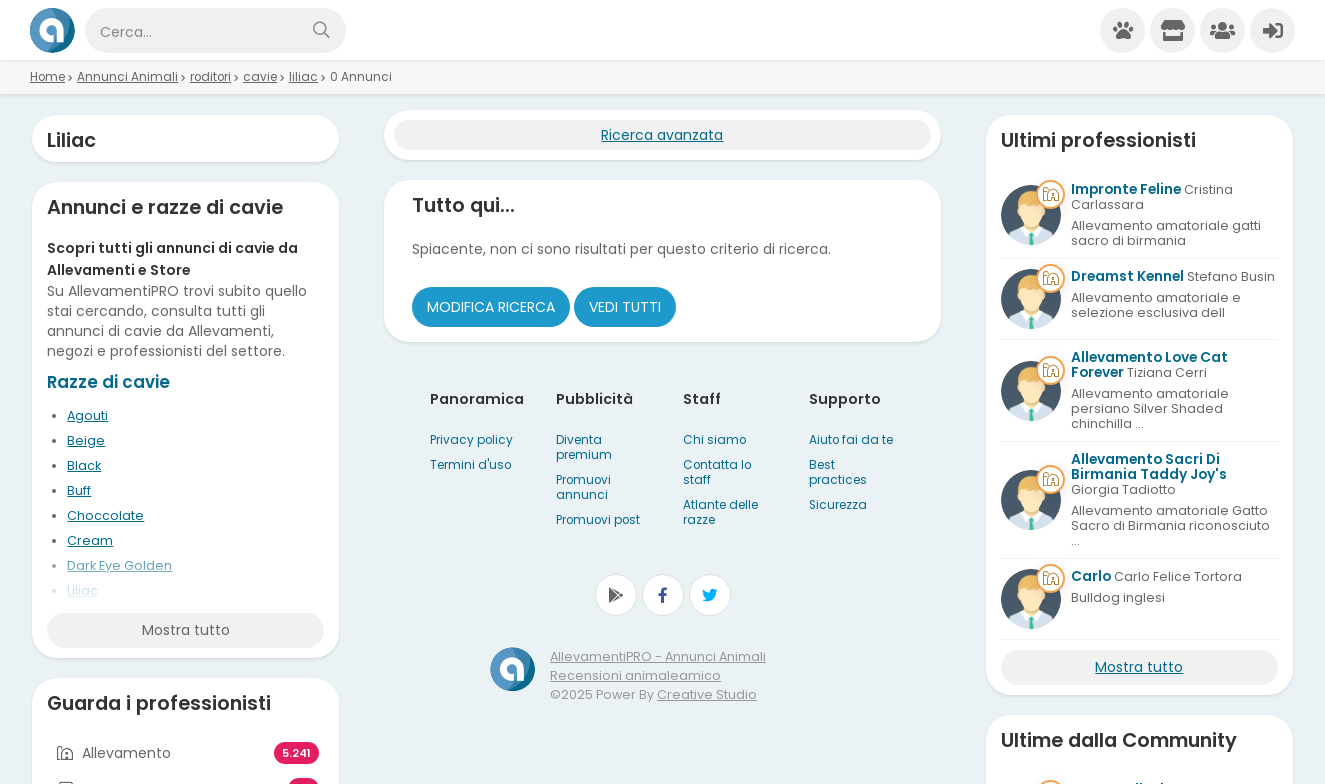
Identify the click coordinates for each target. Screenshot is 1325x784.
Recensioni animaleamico (635, 675)
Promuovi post (598, 520)
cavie (260, 77)
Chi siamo (714, 440)
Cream (90, 540)
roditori (210, 77)
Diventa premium (584, 447)
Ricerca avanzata (662, 135)
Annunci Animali (127, 77)
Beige (86, 440)
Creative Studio (707, 694)
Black (84, 465)
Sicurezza (838, 505)
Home (47, 77)
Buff (79, 490)
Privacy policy (471, 440)
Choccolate (105, 515)
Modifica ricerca (491, 307)
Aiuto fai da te (851, 440)
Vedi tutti (625, 307)
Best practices (838, 472)
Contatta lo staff (717, 472)
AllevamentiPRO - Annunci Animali (658, 656)
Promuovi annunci (583, 487)
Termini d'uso (470, 465)
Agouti (87, 415)
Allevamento (126, 753)
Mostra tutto (186, 630)
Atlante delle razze (720, 512)
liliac (303, 77)
